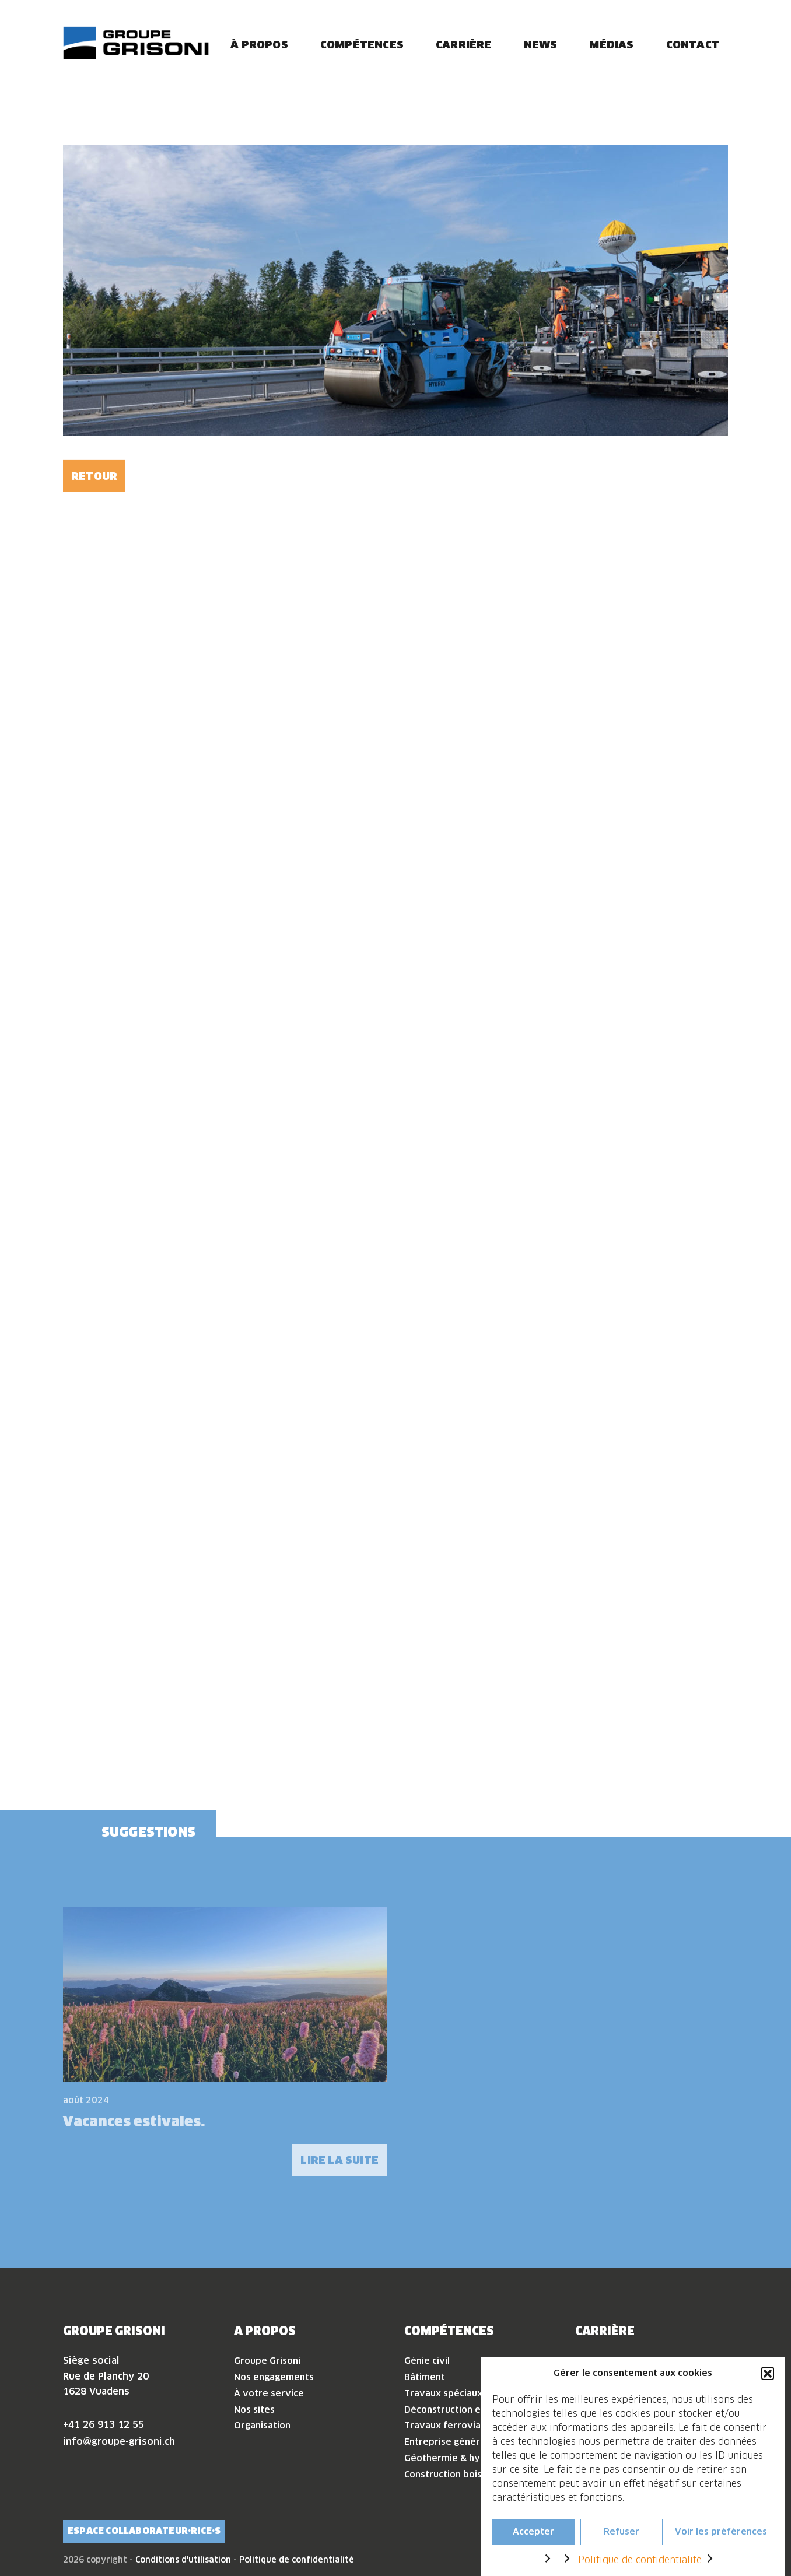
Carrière (464, 44)
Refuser (621, 2532)
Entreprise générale (449, 2442)
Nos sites (254, 2409)
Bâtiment (424, 2377)
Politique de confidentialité (640, 2559)
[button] (768, 2373)
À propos (259, 44)
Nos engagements (274, 2377)
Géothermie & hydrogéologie (469, 2458)
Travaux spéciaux (443, 2393)
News (541, 44)
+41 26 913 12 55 (103, 2424)
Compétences (362, 44)
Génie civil (427, 2361)
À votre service (269, 2393)
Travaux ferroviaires (451, 2425)
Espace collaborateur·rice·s (144, 2531)
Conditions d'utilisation (183, 2559)
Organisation (262, 2425)
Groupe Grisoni (267, 2361)
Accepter (533, 2532)
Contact (692, 44)
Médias (611, 44)
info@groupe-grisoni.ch (119, 2441)
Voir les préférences (721, 2532)
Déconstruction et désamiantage (477, 2409)
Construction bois (443, 2474)
